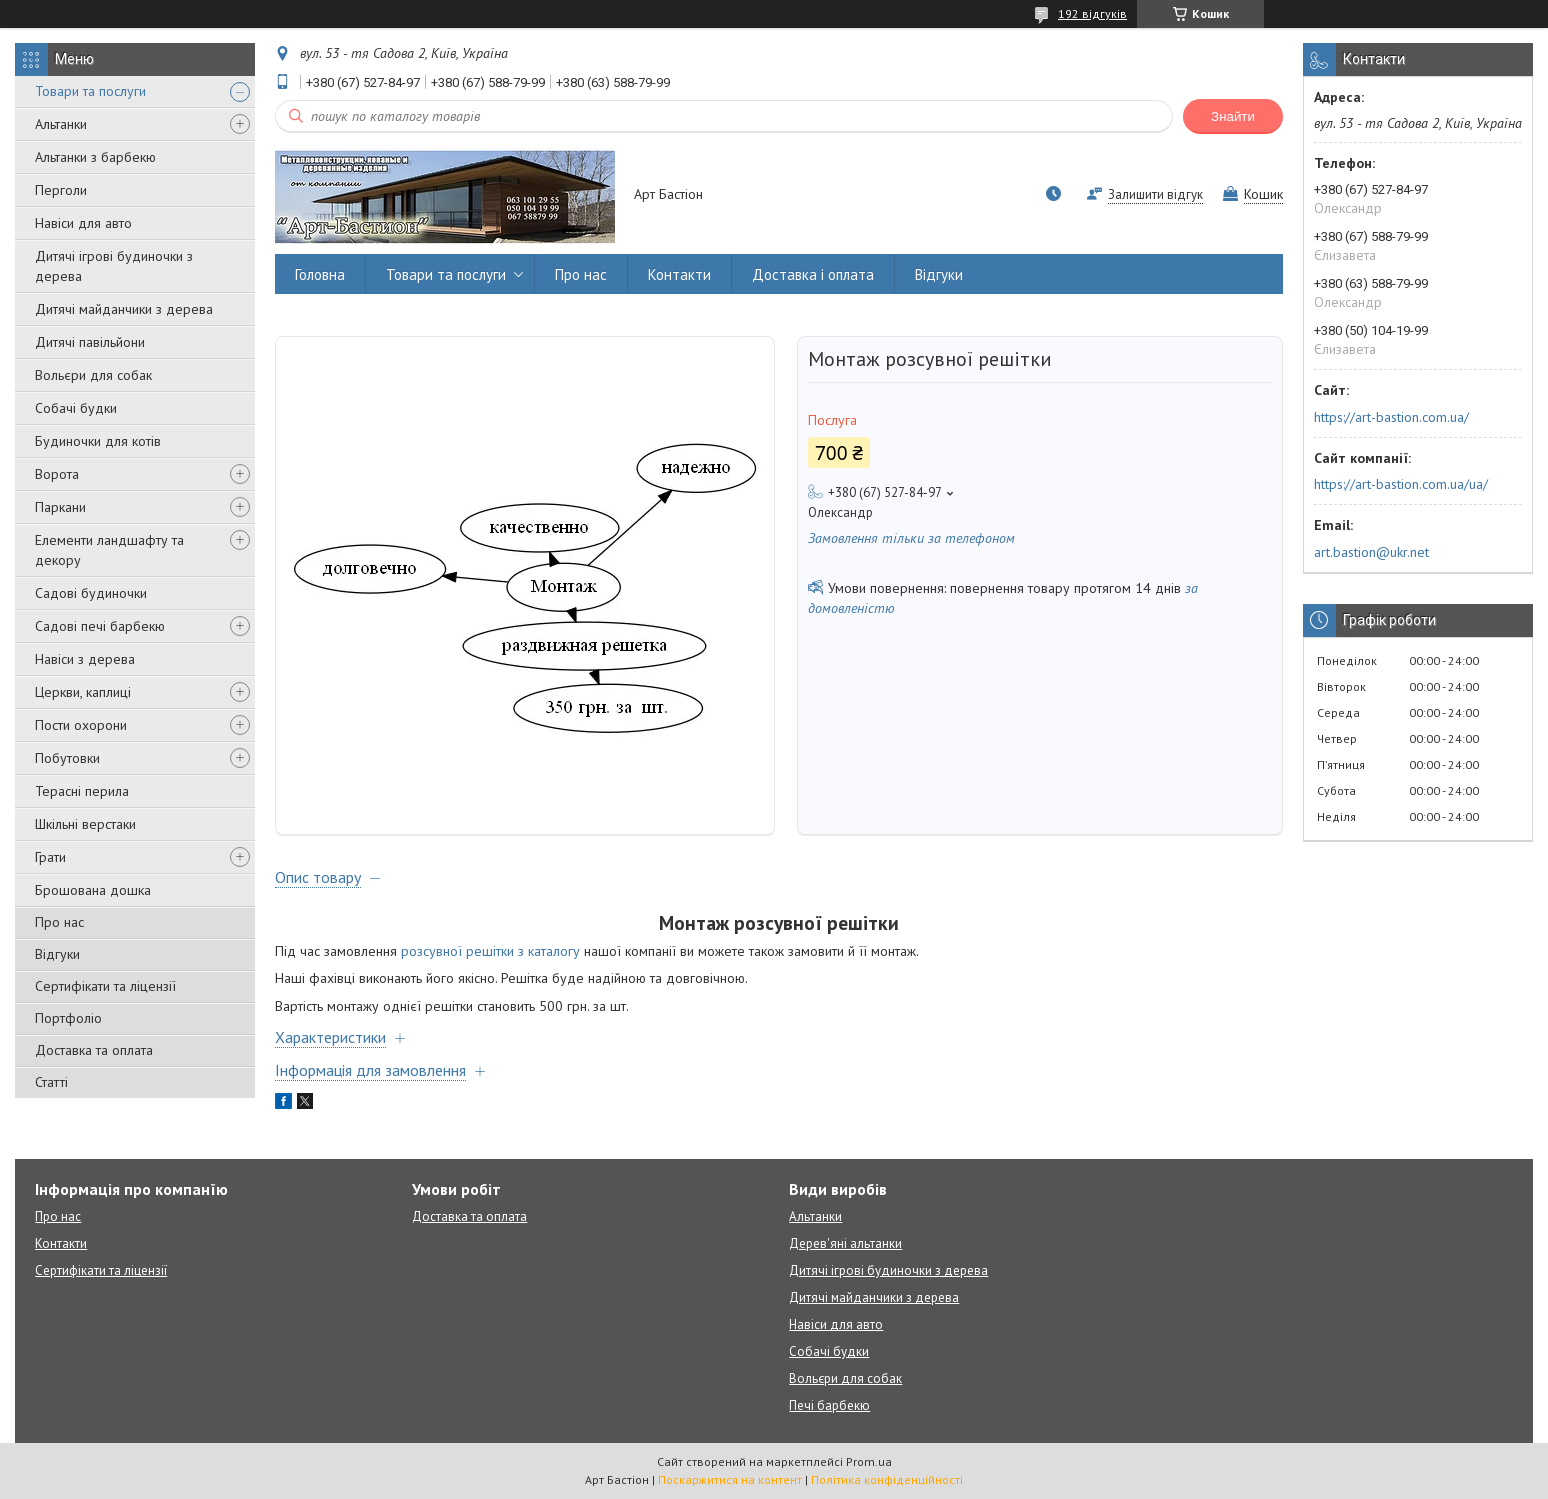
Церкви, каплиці (83, 692)
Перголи (61, 190)
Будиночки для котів (98, 441)
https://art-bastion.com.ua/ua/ (1401, 484)
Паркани (60, 507)
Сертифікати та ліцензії (105, 986)
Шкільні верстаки (85, 824)
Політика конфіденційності (887, 1479)
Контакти (679, 274)
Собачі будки (76, 408)
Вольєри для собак (93, 375)
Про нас (59, 922)
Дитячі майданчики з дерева (124, 309)
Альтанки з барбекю (95, 157)
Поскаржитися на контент (730, 1479)
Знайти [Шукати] (1233, 116)
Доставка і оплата (813, 274)
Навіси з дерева (85, 659)
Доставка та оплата (94, 1050)
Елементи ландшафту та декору (109, 550)
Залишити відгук (1155, 194)
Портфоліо (68, 1018)
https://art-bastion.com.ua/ (1391, 417)
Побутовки (67, 758)
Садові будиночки (91, 593)
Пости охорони (81, 725)
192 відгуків (1092, 13)
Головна (320, 274)
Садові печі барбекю (100, 626)
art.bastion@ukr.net (1371, 552)
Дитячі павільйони (90, 342)
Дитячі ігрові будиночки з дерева (114, 266)
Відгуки (57, 954)
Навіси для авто (83, 223)
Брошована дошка (93, 890)
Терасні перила (82, 791)
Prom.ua (869, 1461)
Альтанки (61, 124)
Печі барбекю (829, 1405)
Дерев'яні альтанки (845, 1243)
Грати (50, 857)
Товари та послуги (90, 91)
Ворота (57, 474)
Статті (51, 1082)
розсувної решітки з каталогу (490, 951)
